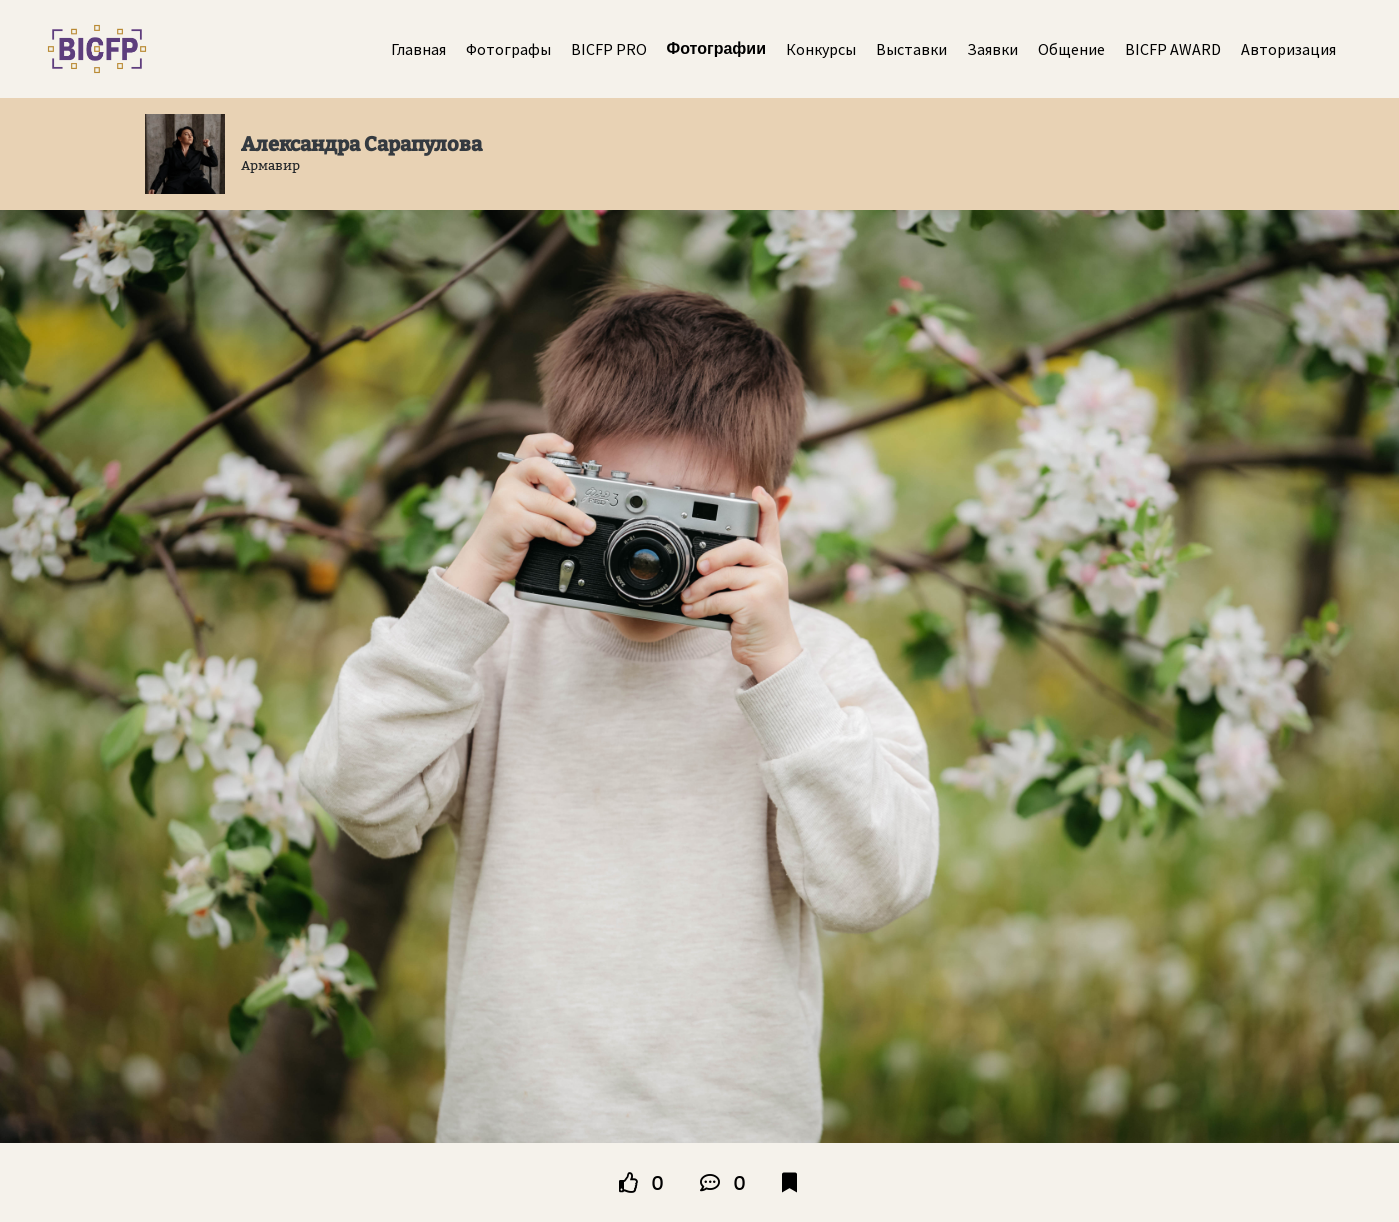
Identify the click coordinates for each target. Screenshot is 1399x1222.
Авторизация (1288, 49)
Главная (418, 49)
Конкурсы (821, 49)
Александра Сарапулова (361, 144)
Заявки (992, 49)
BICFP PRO (609, 49)
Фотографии (716, 48)
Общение (1071, 49)
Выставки (911, 49)
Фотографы (508, 49)
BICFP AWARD (1173, 49)
